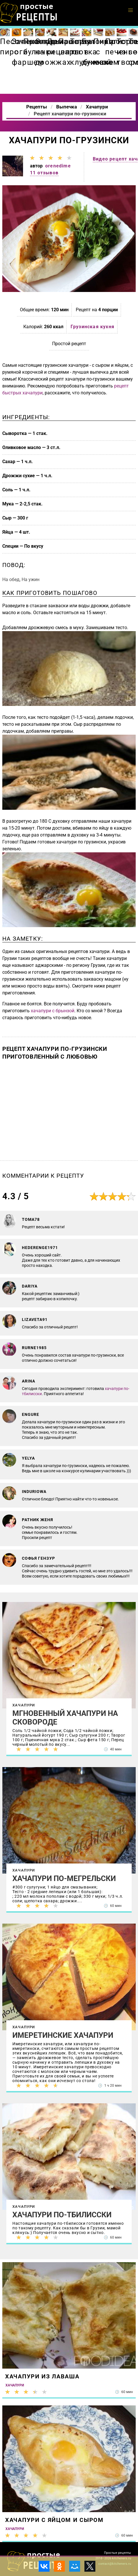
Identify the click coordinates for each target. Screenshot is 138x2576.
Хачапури (23, 1705)
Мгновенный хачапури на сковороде (65, 1717)
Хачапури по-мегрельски (64, 1878)
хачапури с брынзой (52, 1010)
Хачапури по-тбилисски (61, 2214)
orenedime (58, 166)
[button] (130, 10)
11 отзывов (44, 172)
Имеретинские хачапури (62, 2035)
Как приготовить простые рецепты (29, 13)
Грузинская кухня (92, 326)
